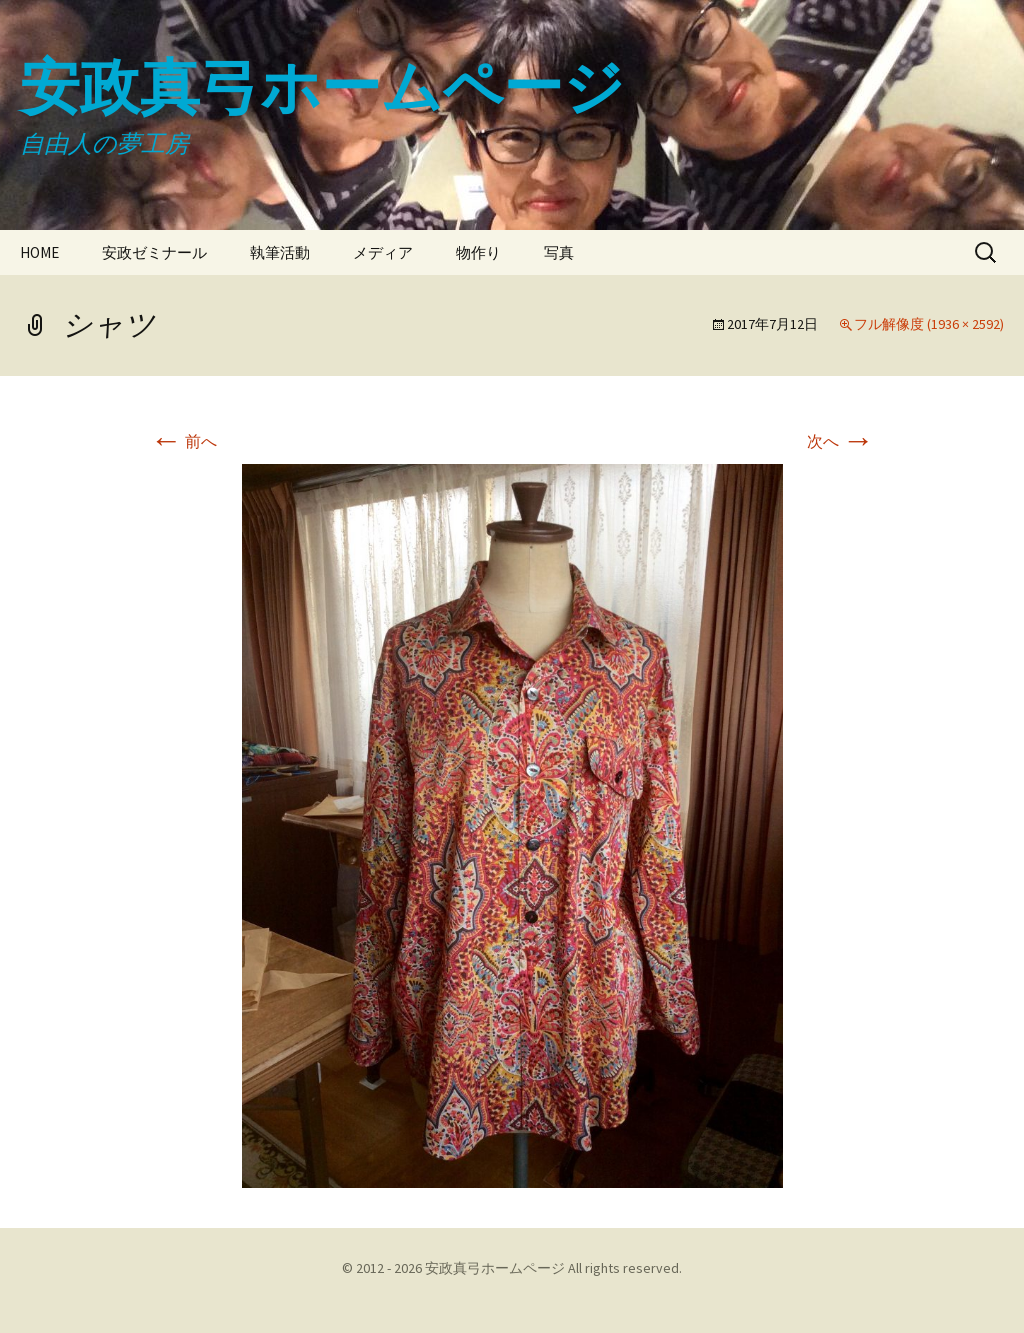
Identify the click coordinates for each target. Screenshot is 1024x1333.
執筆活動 (280, 252)
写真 (559, 252)
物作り (478, 252)
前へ (183, 441)
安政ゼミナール (154, 252)
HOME (39, 252)
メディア (383, 252)
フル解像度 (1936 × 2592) (929, 324)
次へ (840, 441)
